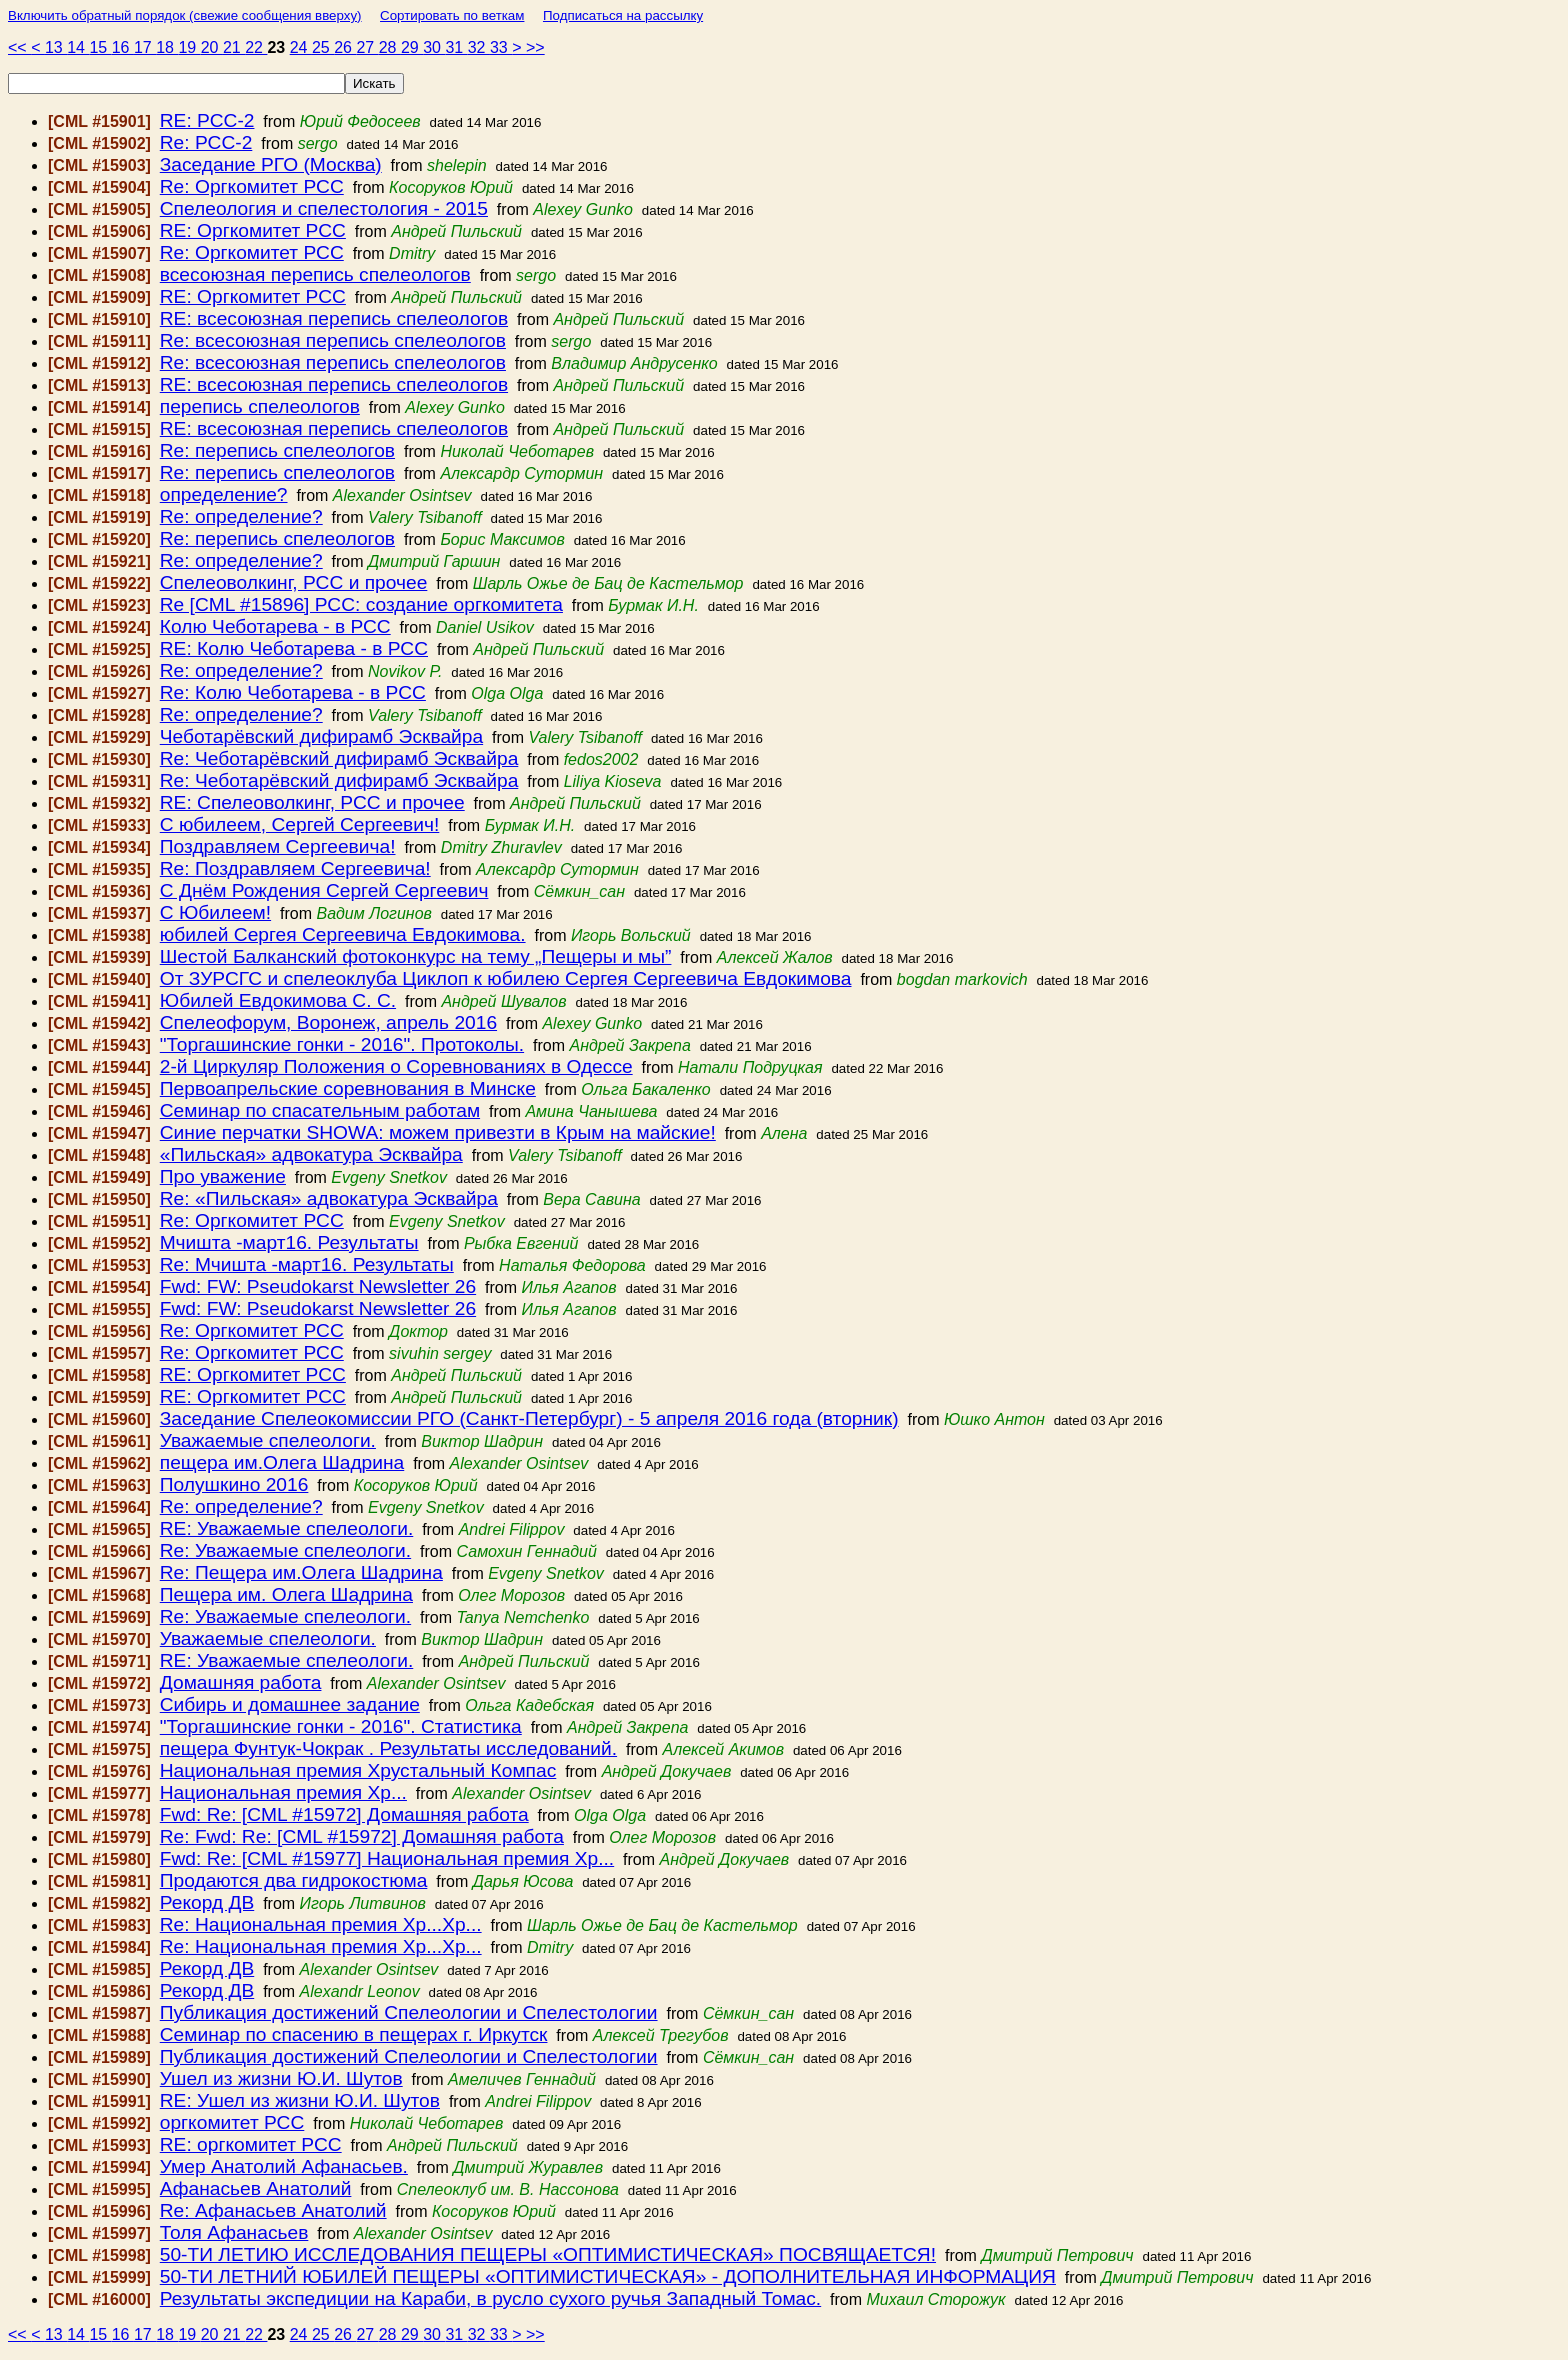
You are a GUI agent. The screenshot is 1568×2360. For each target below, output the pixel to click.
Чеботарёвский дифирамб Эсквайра (321, 736)
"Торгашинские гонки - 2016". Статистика (341, 1726)
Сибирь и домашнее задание (290, 1704)
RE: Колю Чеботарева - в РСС (294, 648)
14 (78, 47)
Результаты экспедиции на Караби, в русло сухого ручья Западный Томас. (490, 2298)
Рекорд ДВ (207, 1902)
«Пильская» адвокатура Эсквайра (311, 1154)
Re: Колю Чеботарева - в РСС (293, 692)
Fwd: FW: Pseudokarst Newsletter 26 (318, 1286)
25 (323, 47)
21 (234, 47)
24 (301, 47)
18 (167, 47)
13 (56, 47)
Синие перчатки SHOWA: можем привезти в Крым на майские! (438, 1132)
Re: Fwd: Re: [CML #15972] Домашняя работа (362, 1836)
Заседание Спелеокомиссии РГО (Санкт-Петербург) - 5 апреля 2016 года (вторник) (529, 1418)
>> (535, 47)
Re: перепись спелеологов (277, 450)
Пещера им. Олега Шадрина (286, 1594)
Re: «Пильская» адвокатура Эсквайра (329, 1198)
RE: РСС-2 (207, 120)
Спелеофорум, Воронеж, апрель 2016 (328, 1022)
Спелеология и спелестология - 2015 (324, 208)
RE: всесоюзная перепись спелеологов (334, 318)
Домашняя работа (241, 1682)
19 (189, 47)
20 (212, 47)
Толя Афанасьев (234, 2232)
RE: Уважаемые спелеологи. (287, 1528)
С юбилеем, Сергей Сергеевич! (300, 824)
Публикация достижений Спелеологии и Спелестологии (409, 2012)
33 (501, 47)
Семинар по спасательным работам (320, 1110)
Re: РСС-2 (206, 142)
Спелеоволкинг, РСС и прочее (294, 582)
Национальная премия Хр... (283, 1792)
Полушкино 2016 (234, 1484)
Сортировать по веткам (452, 15)
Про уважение (223, 1176)
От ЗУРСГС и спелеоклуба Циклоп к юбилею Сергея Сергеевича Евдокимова (506, 978)
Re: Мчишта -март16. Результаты (307, 1264)
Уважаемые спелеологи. (268, 1440)
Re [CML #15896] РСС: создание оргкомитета (361, 604)
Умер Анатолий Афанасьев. (284, 2166)
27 (367, 47)
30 (434, 47)
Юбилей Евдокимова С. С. (278, 1000)
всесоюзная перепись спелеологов (315, 274)
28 (390, 47)
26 (345, 47)
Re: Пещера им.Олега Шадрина (301, 1572)
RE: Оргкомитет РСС (253, 230)
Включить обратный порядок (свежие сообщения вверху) (185, 15)
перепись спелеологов (260, 406)
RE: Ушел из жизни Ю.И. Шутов (300, 2100)
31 (456, 47)
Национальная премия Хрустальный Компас (358, 1770)
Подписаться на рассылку (623, 15)
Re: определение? (241, 516)
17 (145, 47)
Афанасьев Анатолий (256, 2188)
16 (123, 47)
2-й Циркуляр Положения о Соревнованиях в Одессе (396, 1066)
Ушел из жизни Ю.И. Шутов (281, 2078)
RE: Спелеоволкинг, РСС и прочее (312, 802)
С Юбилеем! (215, 912)
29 (412, 47)
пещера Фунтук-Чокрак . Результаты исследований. (388, 1748)
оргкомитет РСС (232, 2122)
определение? (224, 494)
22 (256, 47)
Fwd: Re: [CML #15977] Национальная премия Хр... (387, 1858)
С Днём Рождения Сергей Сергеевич (324, 890)
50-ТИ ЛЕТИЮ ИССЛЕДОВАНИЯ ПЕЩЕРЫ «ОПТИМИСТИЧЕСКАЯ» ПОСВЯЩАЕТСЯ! (548, 2254)
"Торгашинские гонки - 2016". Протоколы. (342, 1044)
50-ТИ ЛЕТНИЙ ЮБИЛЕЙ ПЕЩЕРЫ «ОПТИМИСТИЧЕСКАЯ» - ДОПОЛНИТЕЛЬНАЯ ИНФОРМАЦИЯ (608, 2276)
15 (100, 47)
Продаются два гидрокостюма (294, 1880)
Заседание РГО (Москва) (271, 164)
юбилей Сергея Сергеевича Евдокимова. (343, 934)
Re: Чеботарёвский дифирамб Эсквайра (339, 758)
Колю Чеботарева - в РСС (275, 626)
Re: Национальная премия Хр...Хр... (321, 1924)
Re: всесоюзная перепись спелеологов (333, 340)
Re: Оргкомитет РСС (252, 186)
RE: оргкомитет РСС (251, 2144)
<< (19, 47)
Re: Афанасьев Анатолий (273, 2210)
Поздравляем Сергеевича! (278, 846)
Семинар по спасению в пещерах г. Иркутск (354, 2034)
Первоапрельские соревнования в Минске (348, 1088)
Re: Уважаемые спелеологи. (285, 1550)
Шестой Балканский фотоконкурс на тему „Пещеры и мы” (416, 956)
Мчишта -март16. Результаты (289, 1242)
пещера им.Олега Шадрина (282, 1462)
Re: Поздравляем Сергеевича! (295, 868)
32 (479, 47)
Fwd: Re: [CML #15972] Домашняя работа (344, 1814)
